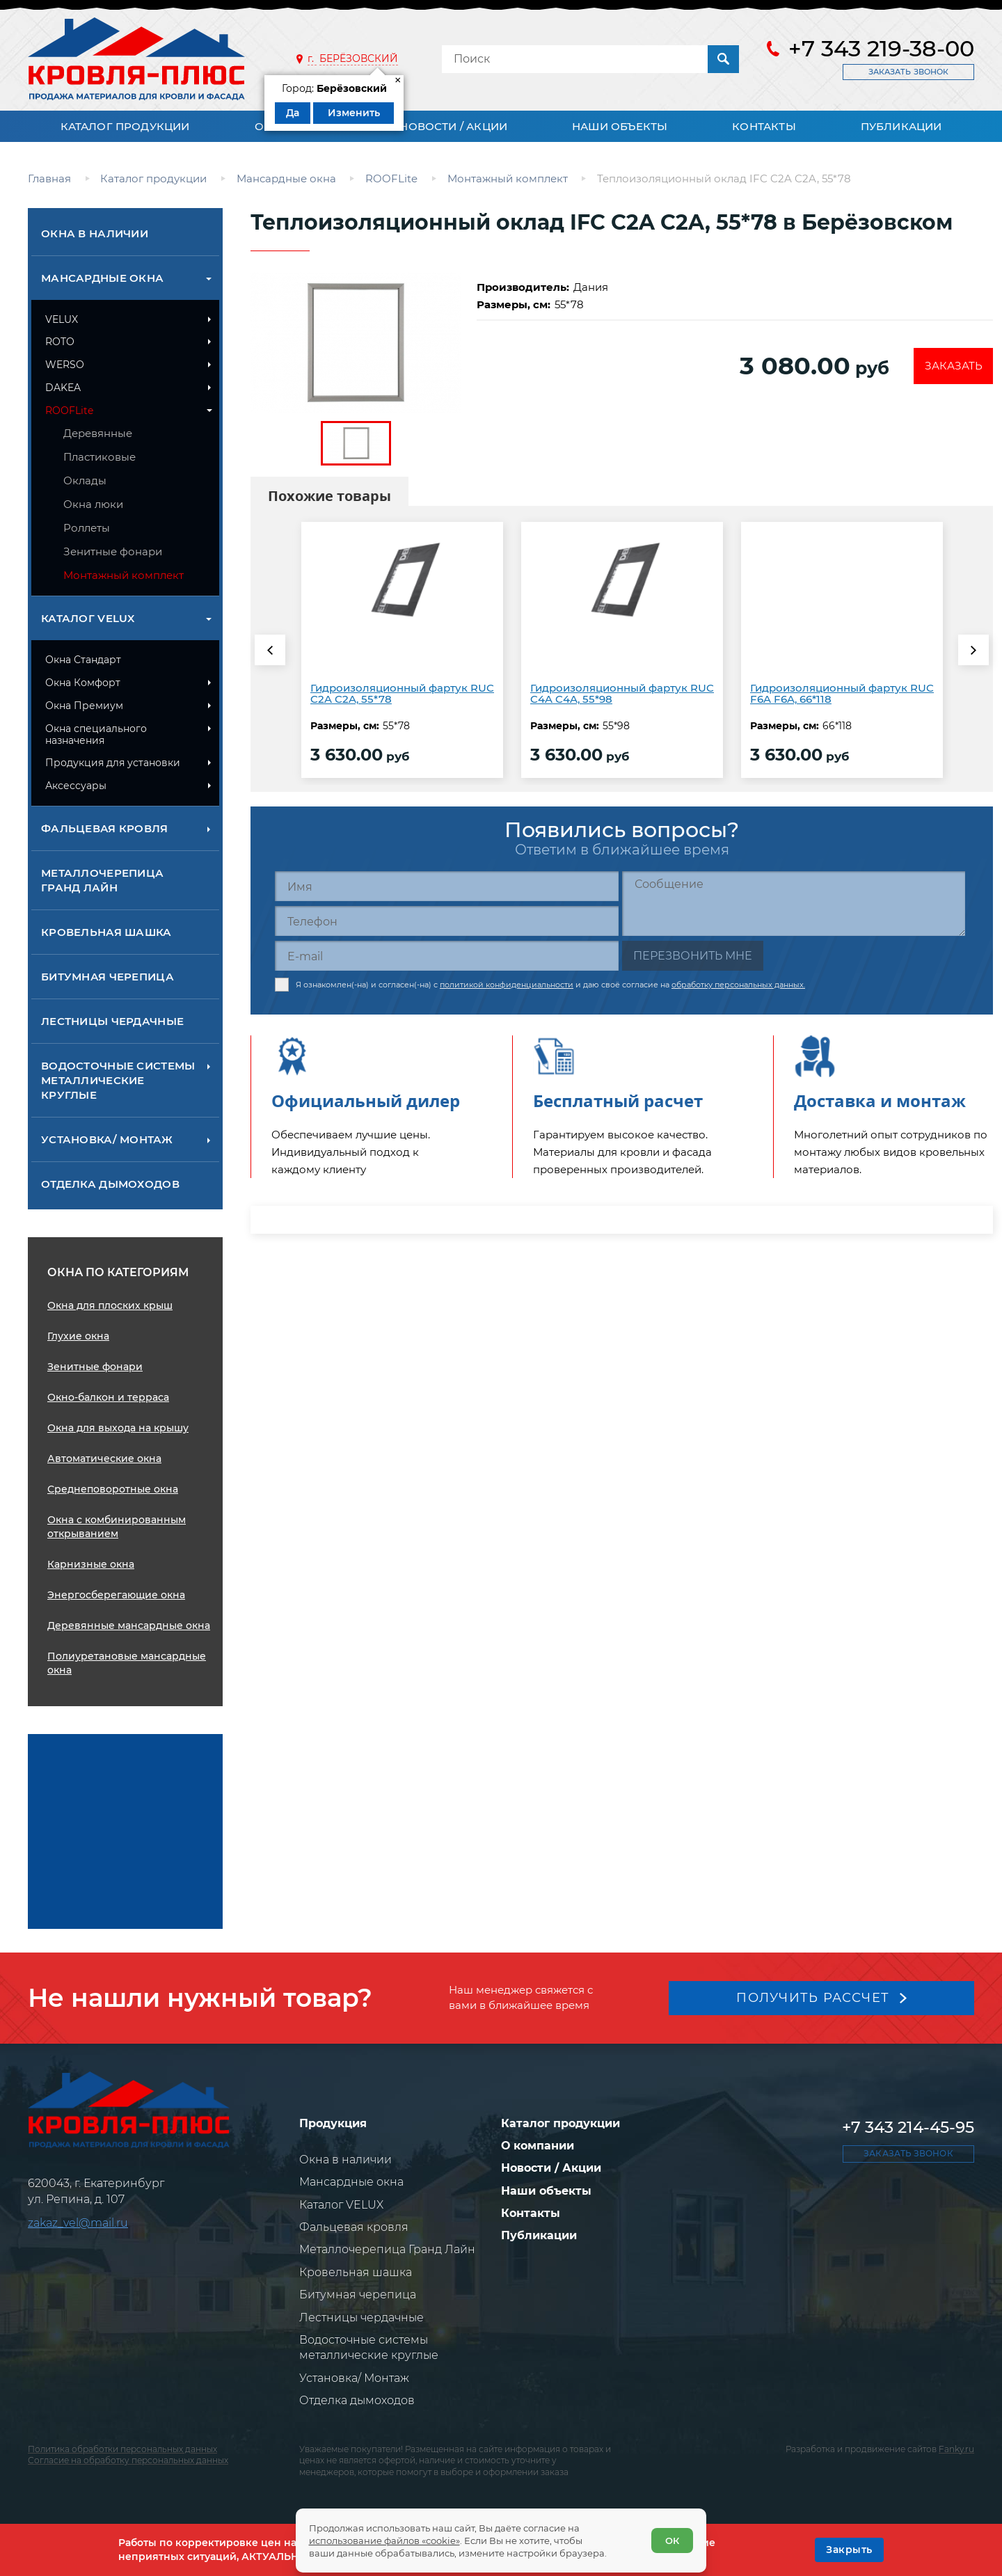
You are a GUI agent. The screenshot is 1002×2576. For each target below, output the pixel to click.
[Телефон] (447, 921)
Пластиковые (99, 456)
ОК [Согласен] (671, 2539)
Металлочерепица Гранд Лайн (102, 880)
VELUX (61, 319)
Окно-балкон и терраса (108, 1397)
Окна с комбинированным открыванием (116, 1526)
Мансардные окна (102, 278)
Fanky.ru (956, 2449)
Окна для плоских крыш (110, 1305)
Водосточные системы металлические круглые (118, 1080)
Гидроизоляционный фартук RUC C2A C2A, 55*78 (402, 693)
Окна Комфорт (82, 682)
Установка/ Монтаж (107, 1139)
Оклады (84, 480)
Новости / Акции (453, 126)
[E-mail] (447, 956)
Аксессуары (75, 785)
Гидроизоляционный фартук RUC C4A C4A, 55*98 (622, 693)
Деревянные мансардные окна (128, 1625)
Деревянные (97, 433)
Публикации (901, 126)
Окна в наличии (94, 233)
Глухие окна (78, 1336)
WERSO (64, 364)
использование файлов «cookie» (385, 2539)
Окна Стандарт (83, 659)
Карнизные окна (90, 1564)
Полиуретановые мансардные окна (126, 1663)
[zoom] (355, 343)
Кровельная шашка (106, 932)
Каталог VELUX (88, 618)
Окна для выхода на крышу (118, 1428)
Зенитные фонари (112, 551)
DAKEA (63, 387)
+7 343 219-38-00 (881, 49)
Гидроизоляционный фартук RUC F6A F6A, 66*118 (842, 693)
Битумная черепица (107, 976)
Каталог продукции (125, 126)
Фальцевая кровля (104, 828)
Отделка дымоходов (110, 1184)
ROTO (59, 341)
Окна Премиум (84, 705)
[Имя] (447, 886)
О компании (537, 2145)
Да (292, 112)
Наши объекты (619, 126)
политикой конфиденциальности (506, 982)
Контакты (763, 126)
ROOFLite (69, 410)
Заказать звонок (908, 72)
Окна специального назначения (96, 734)
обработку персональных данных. (738, 982)
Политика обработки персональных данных (122, 2449)
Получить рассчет (813, 1997)
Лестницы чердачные (112, 1021)
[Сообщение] (794, 903)
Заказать (952, 366)
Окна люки (93, 504)
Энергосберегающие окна (116, 1595)
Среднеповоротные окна (112, 1489)
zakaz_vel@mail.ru (78, 2222)
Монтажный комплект (123, 575)
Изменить (354, 112)
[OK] (849, 2549)
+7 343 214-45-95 (908, 2127)
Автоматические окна (104, 1458)
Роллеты (86, 527)
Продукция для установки (112, 762)
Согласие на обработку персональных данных (128, 2460)
